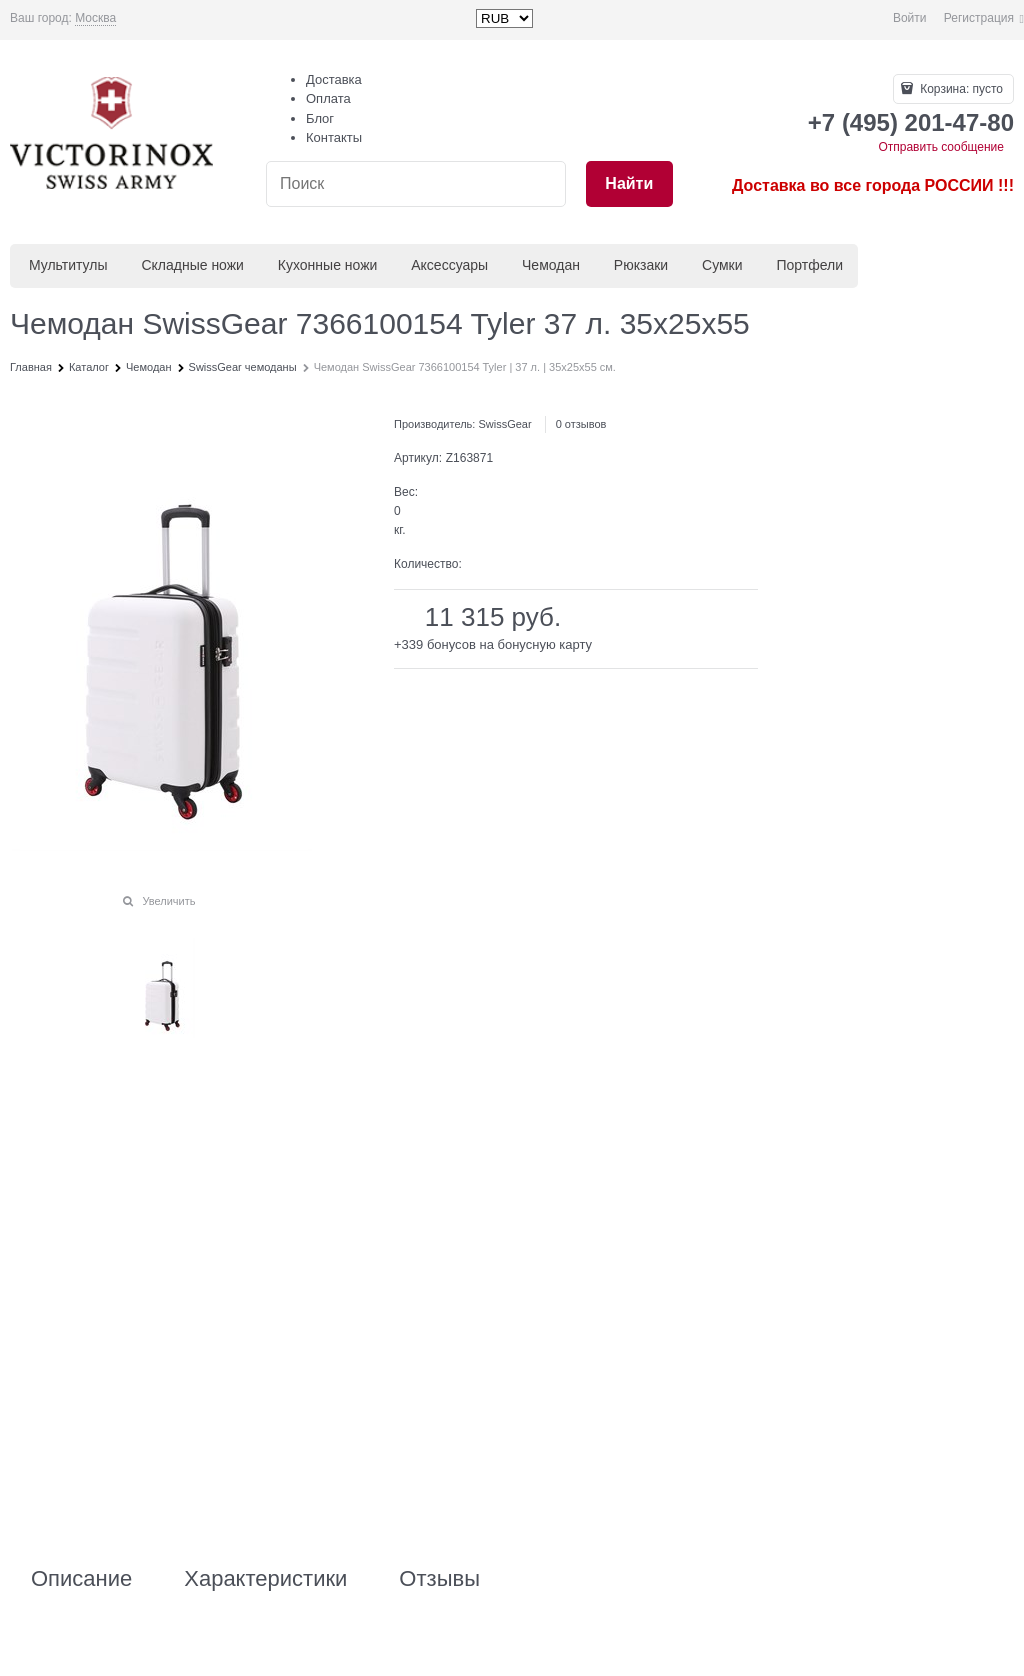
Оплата (328, 98)
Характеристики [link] (265, 1579)
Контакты (334, 137)
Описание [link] (81, 1579)
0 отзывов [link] (581, 424)
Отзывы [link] (439, 1579)
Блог (320, 118)
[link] (95, 18)
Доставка (334, 79)
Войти (910, 18)
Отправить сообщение (941, 147)
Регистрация (979, 18)
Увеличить (168, 901)
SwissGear (504, 424)
